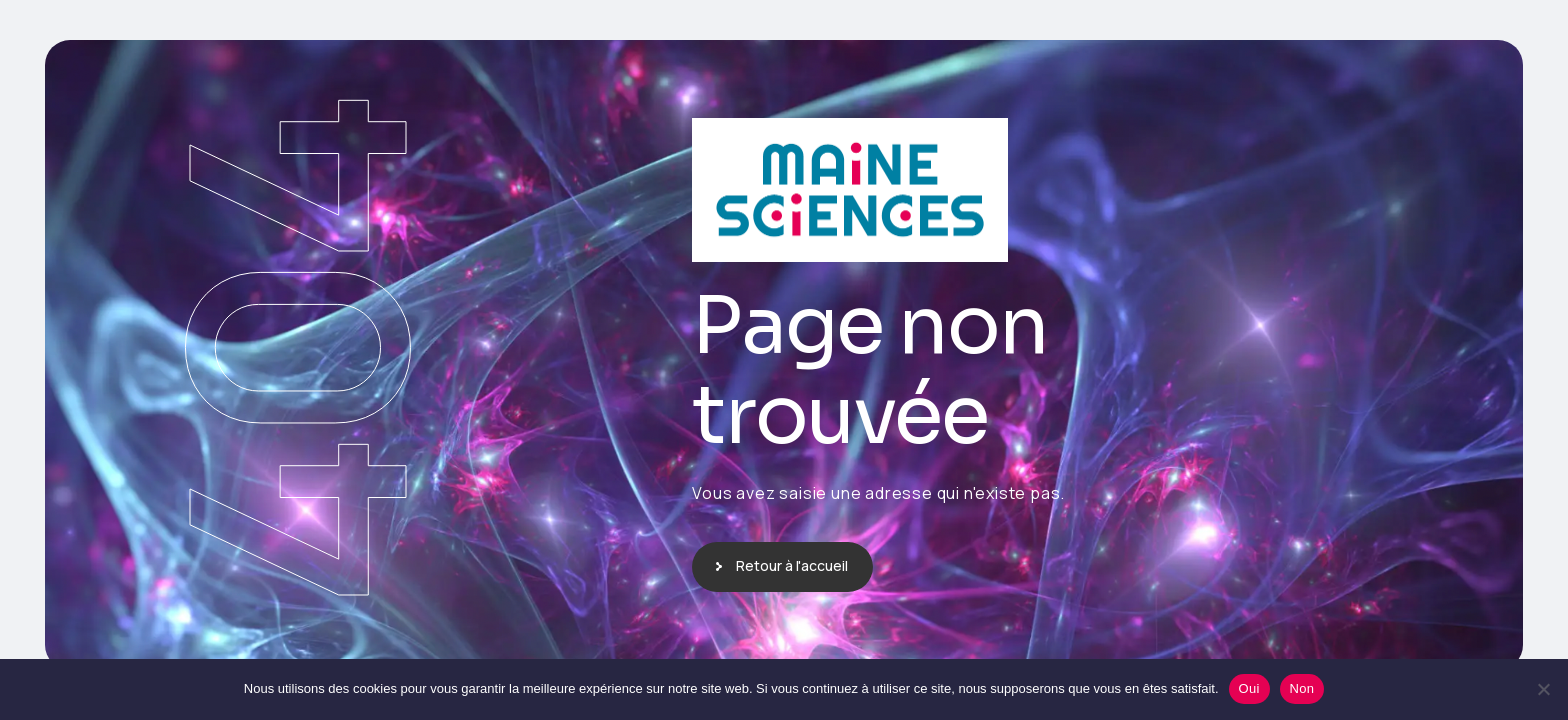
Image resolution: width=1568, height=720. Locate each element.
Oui (1249, 688)
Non (1302, 688)
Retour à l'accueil (792, 565)
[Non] (1543, 689)
